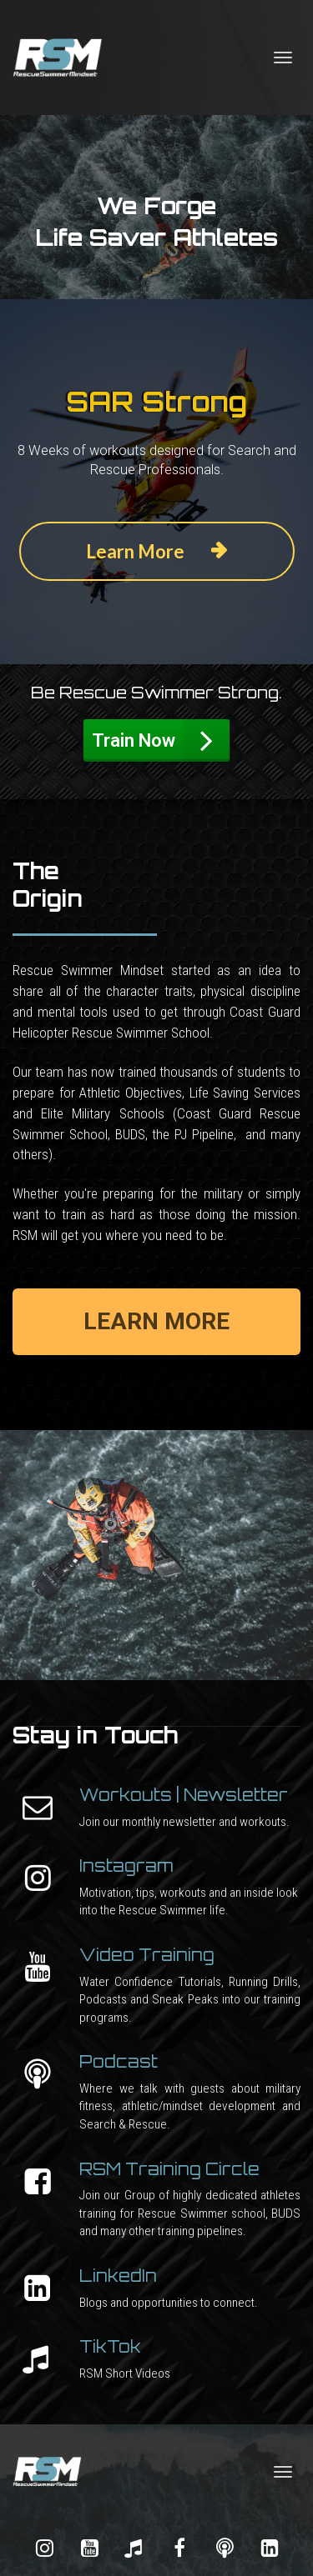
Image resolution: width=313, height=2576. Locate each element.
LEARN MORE (156, 1321)
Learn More (157, 551)
